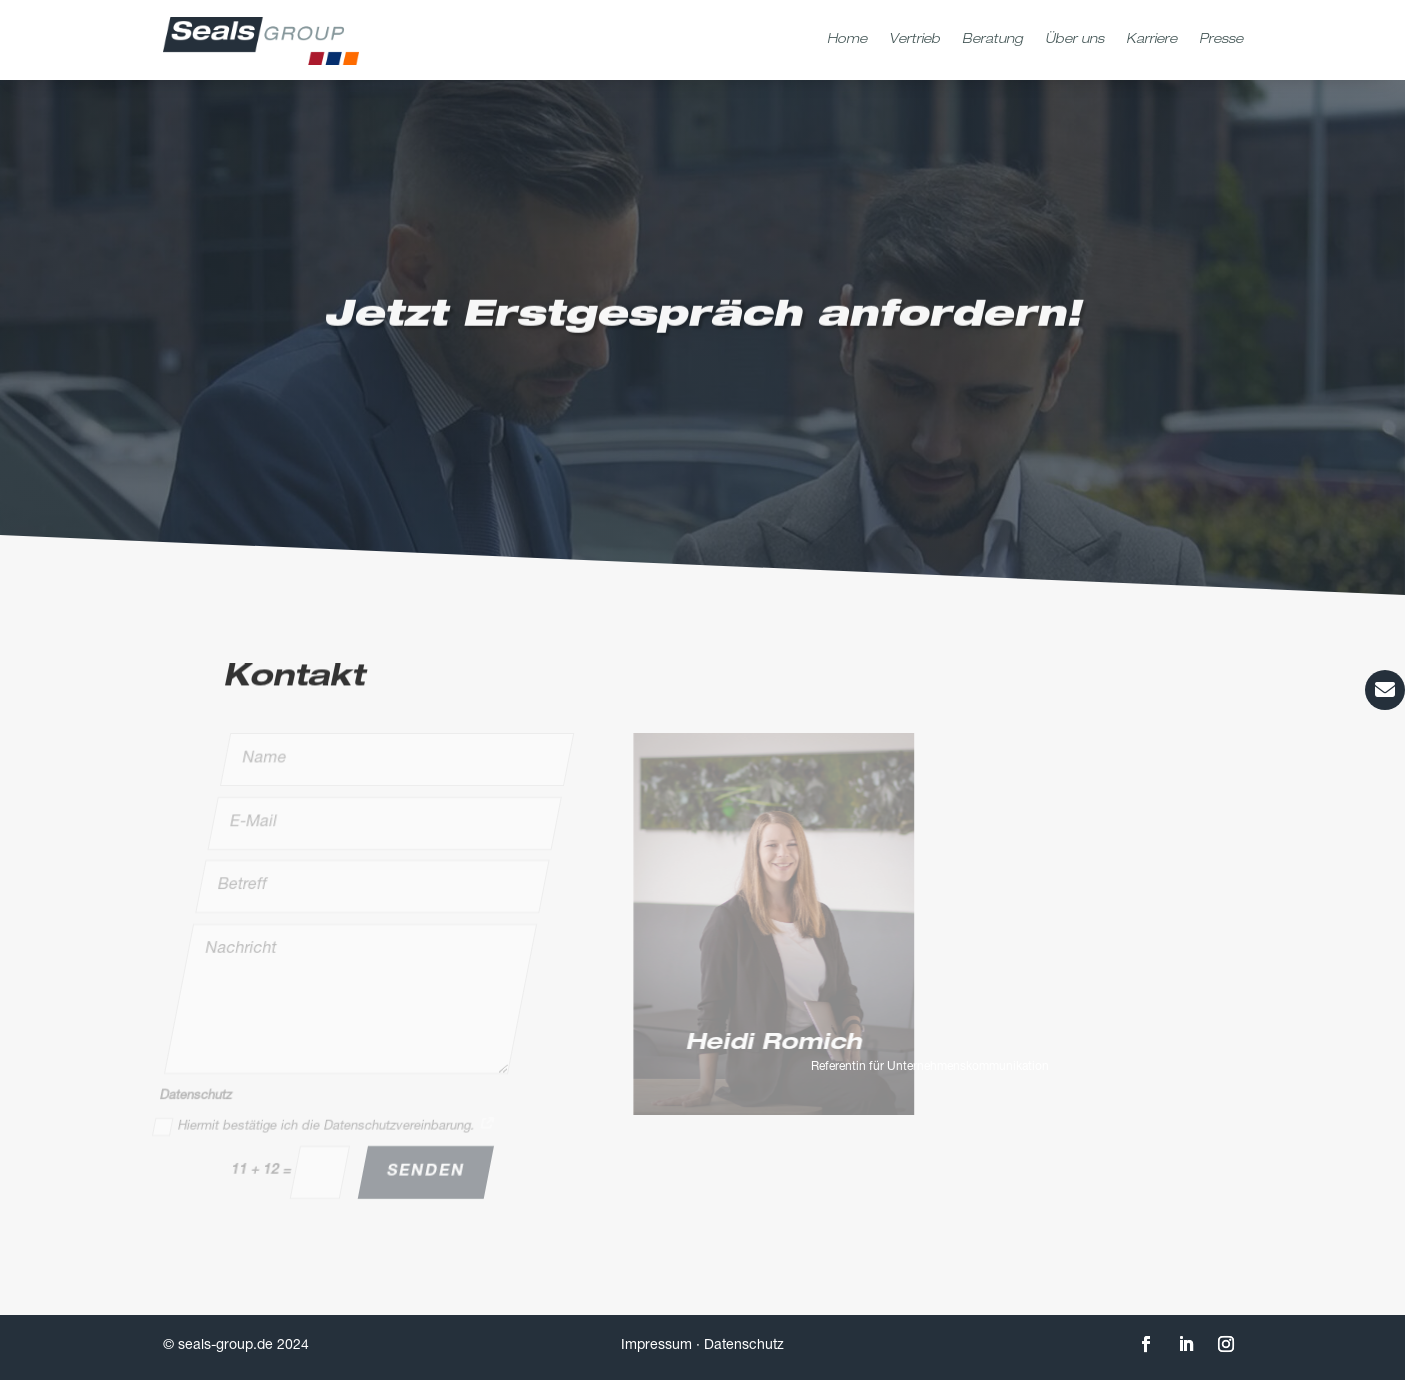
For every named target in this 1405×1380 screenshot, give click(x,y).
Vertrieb (914, 40)
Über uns (1074, 40)
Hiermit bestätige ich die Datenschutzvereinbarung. (324, 1126)
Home (847, 40)
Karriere (1151, 40)
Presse (1221, 40)
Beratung (992, 40)
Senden (425, 1171)
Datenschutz (744, 1346)
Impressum (656, 1346)
